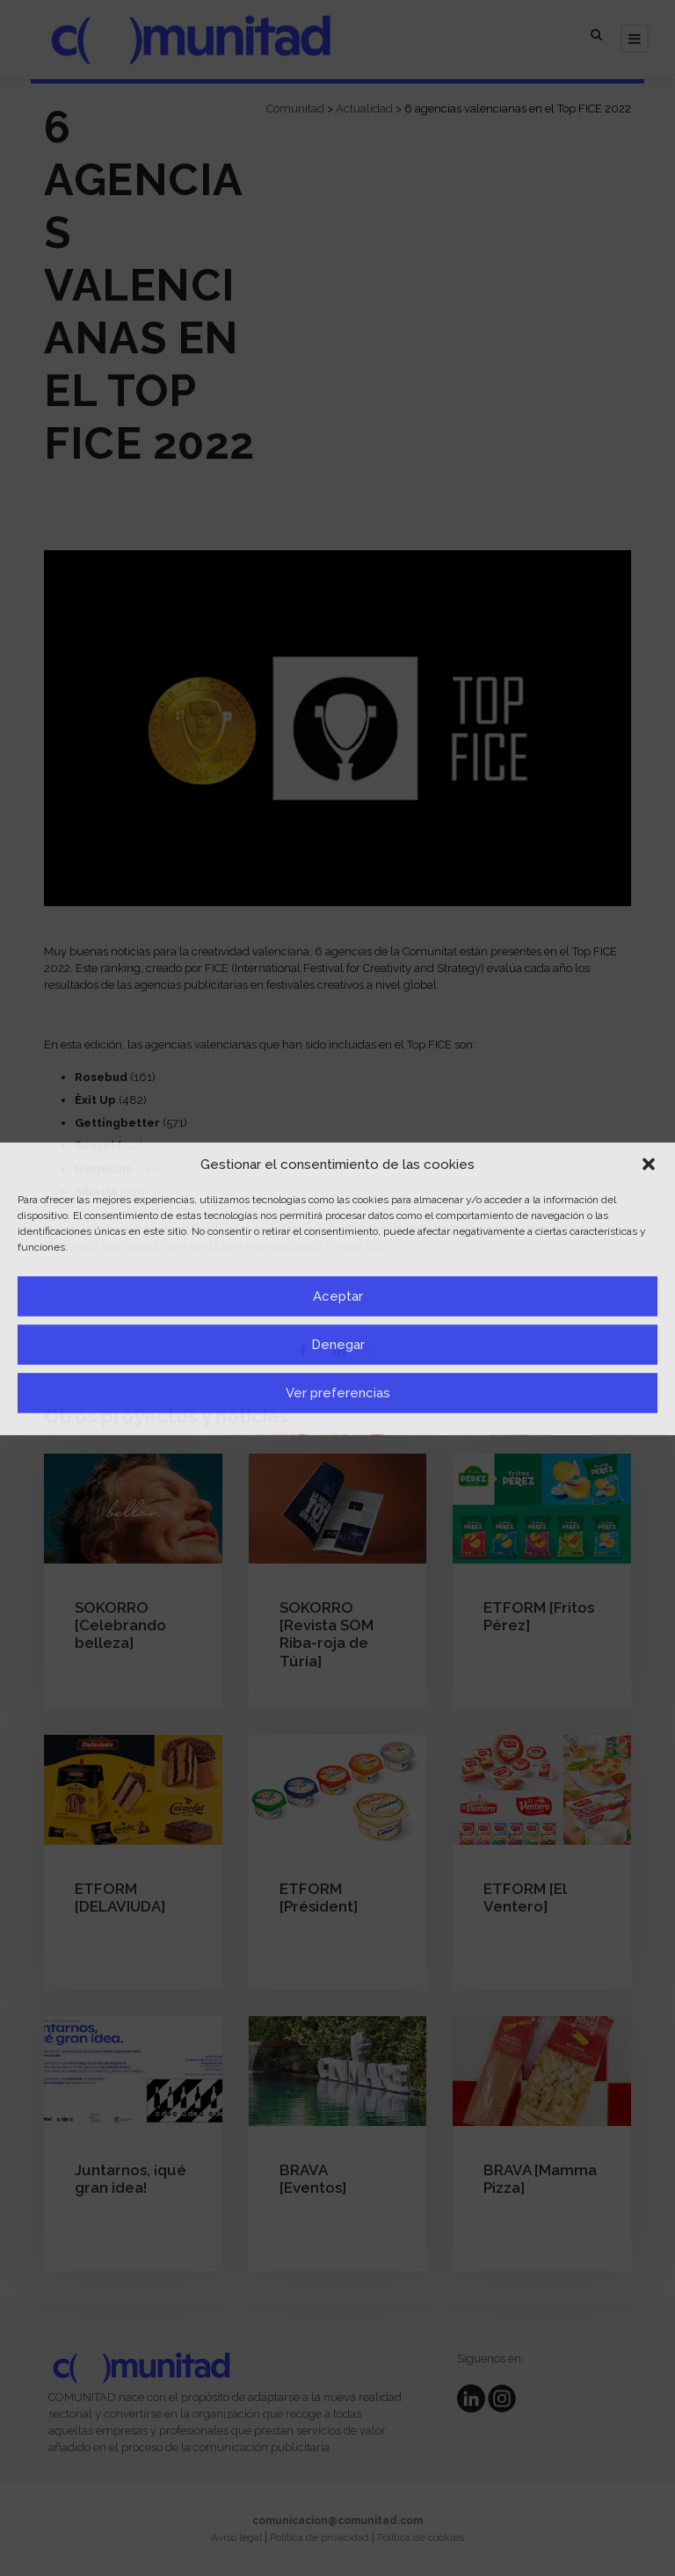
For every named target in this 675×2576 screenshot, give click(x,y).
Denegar (338, 1345)
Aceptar (338, 1296)
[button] (648, 1164)
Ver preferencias (338, 1393)
